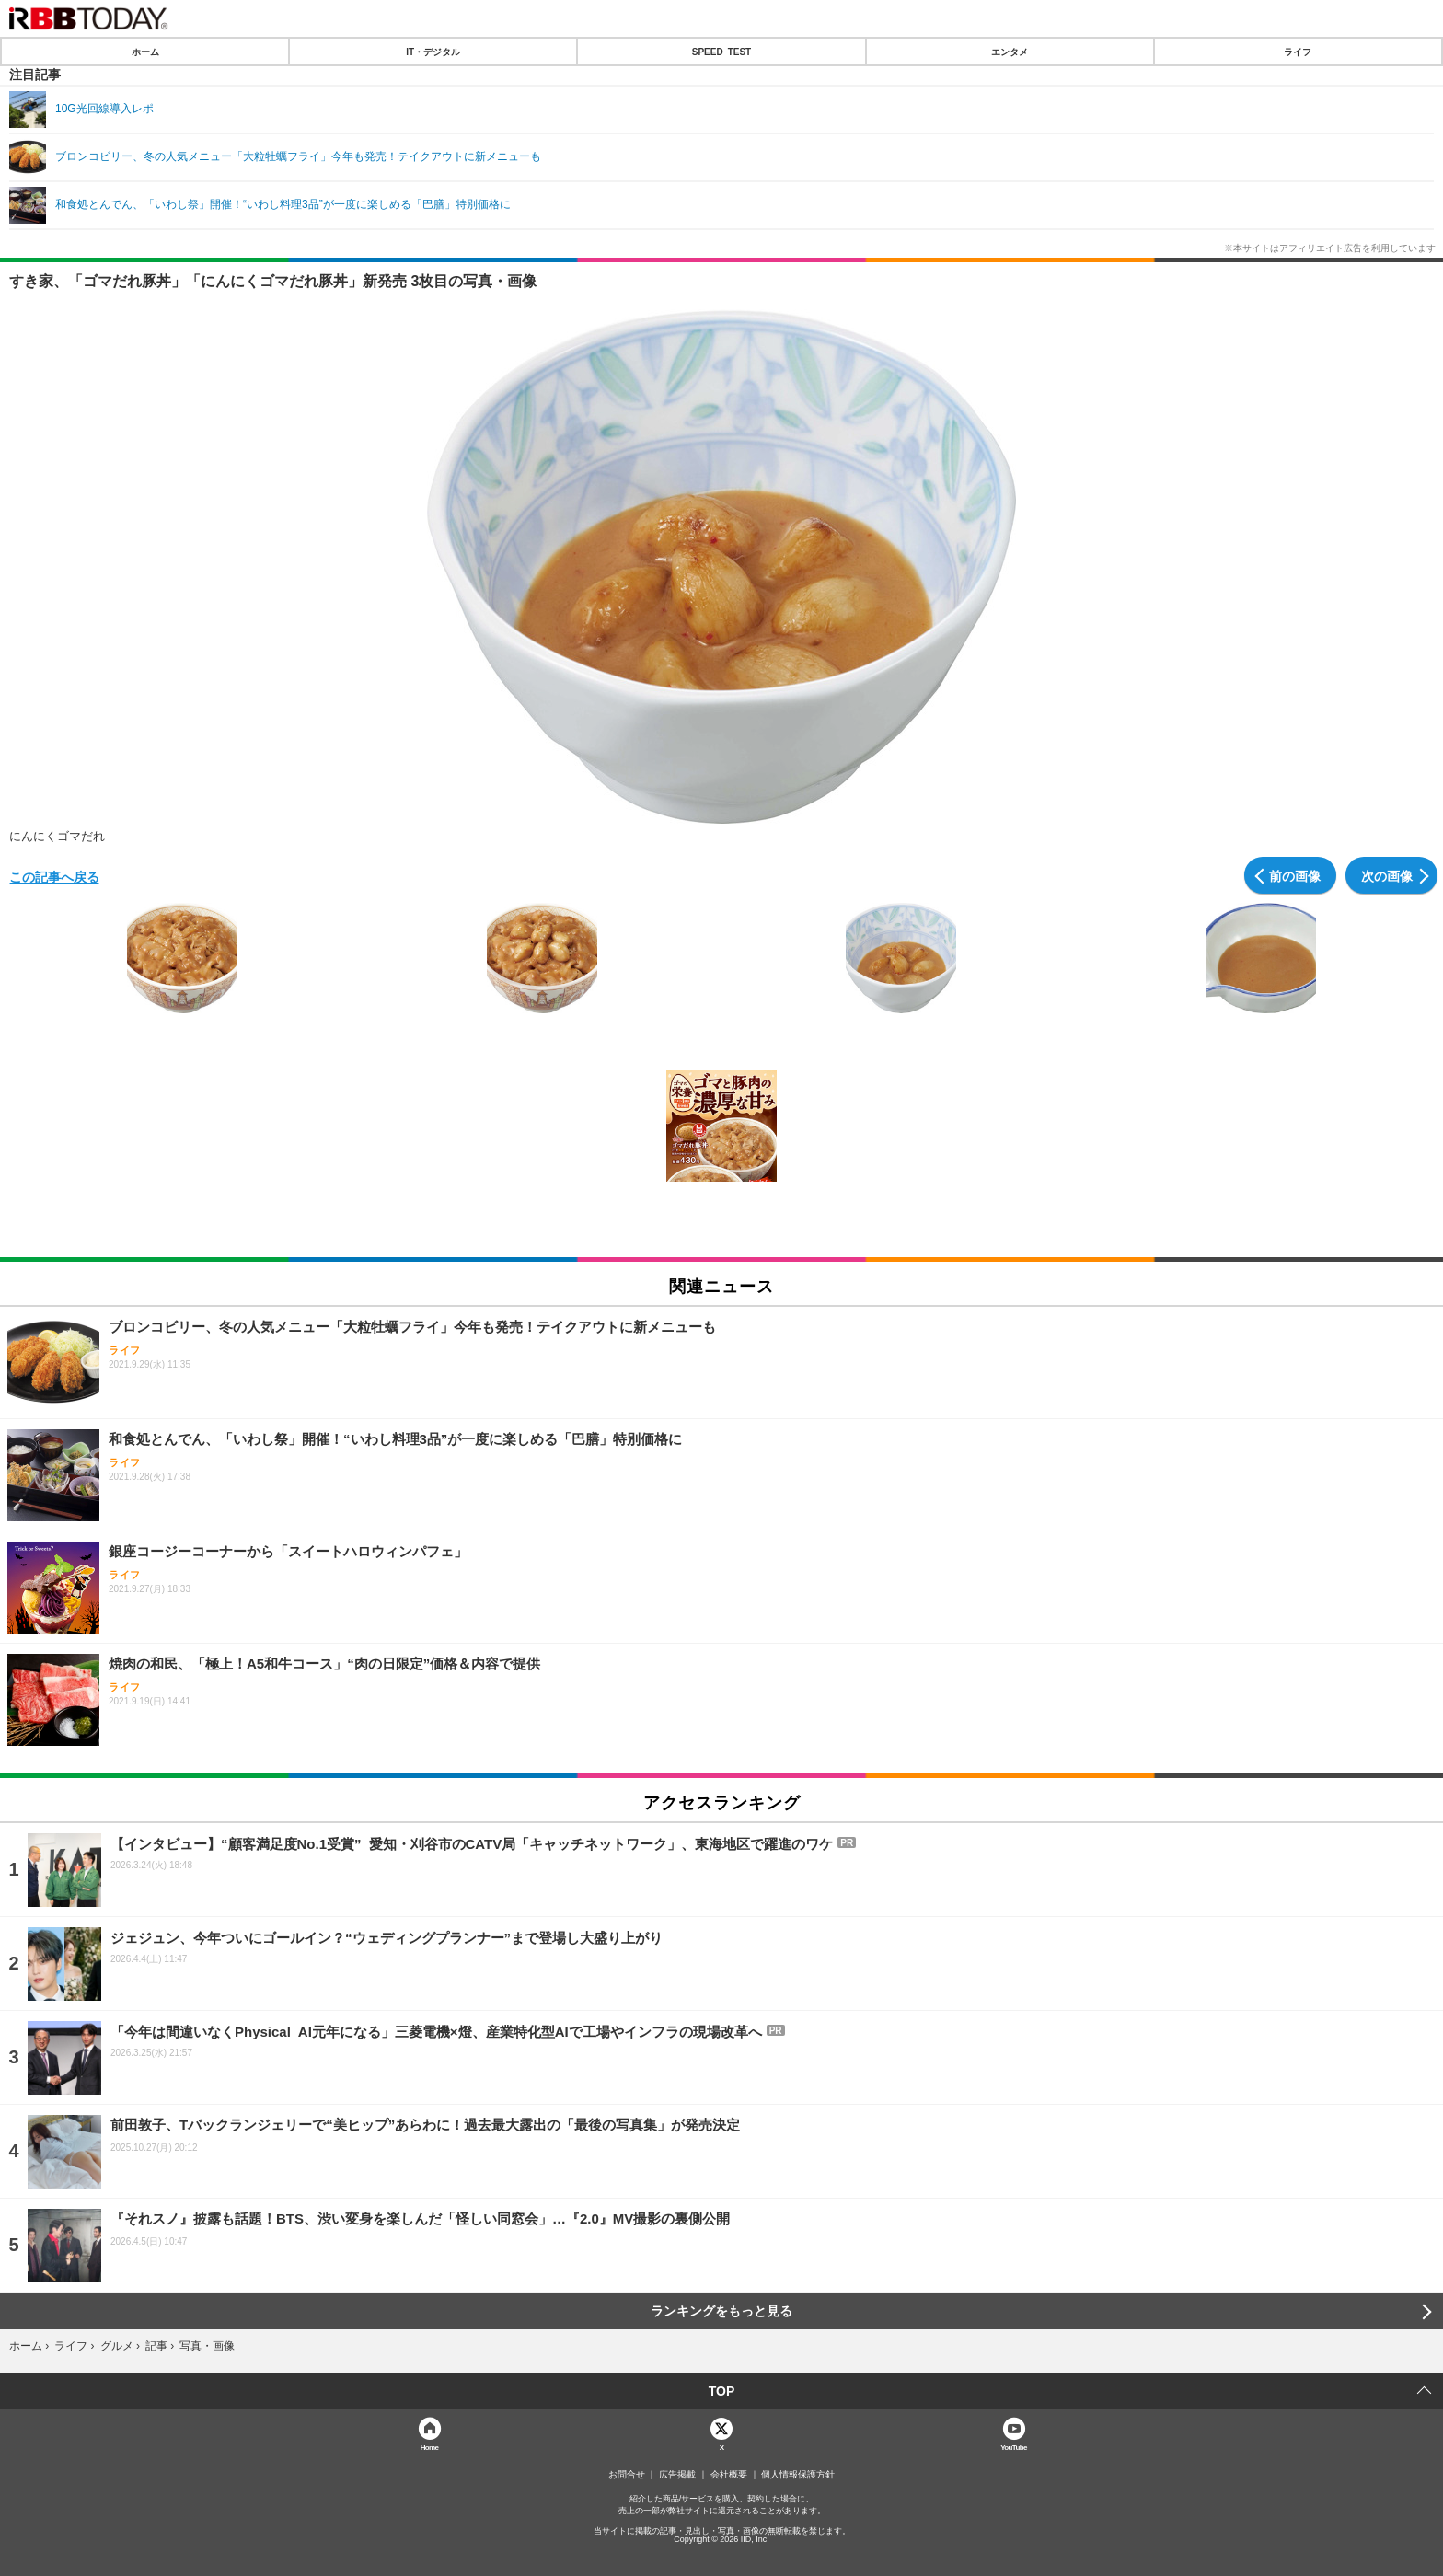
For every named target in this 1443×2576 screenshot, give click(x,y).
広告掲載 (677, 2474)
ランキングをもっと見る (721, 2311)
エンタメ (1009, 51)
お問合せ (626, 2474)
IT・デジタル (433, 51)
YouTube (1013, 2447)
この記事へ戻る (54, 876)
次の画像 (1387, 875)
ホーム (145, 51)
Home (430, 2447)
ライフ (1297, 51)
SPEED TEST (721, 51)
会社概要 (728, 2474)
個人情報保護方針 (798, 2474)
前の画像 (1295, 875)
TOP (722, 2391)
